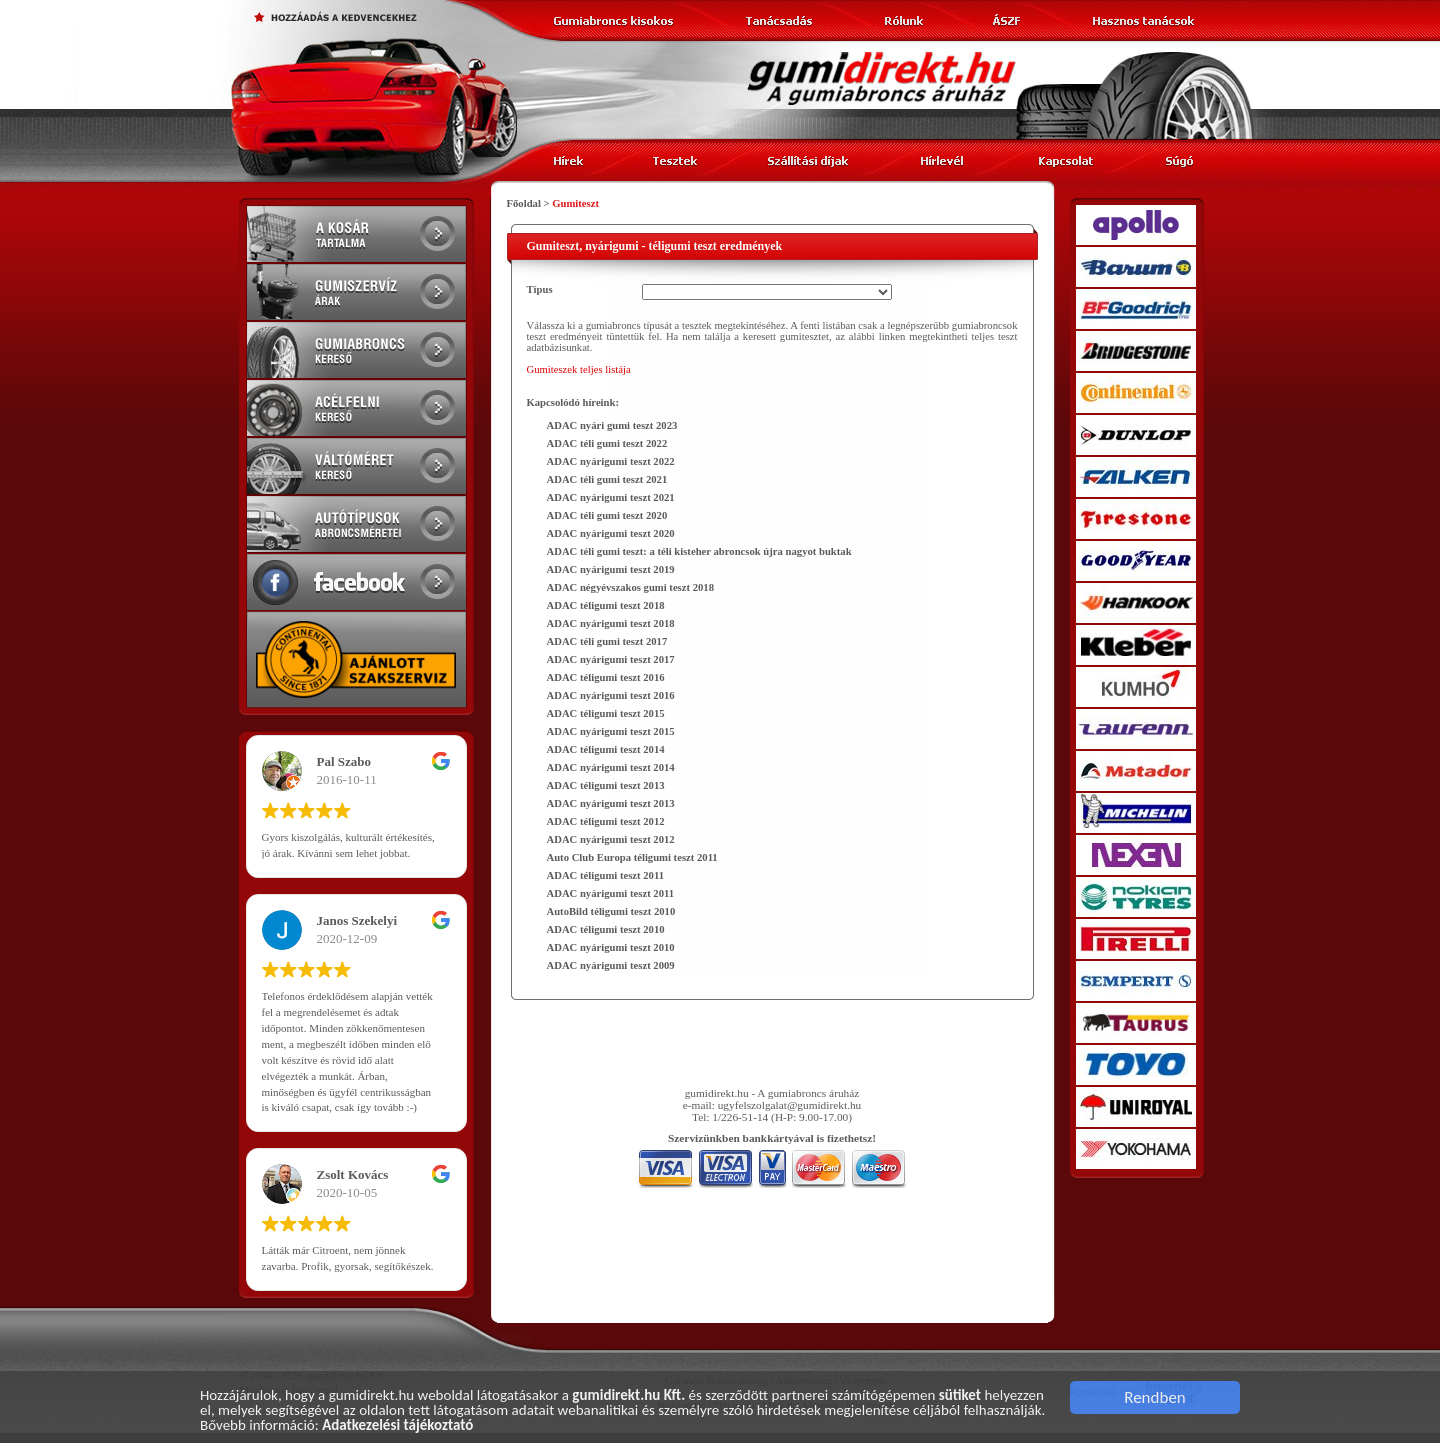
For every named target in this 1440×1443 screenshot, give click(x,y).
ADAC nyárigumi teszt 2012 (611, 839)
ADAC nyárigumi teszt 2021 (611, 497)
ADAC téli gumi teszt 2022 (607, 443)
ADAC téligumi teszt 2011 (606, 875)
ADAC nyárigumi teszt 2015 (611, 731)
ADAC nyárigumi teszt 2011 (611, 893)
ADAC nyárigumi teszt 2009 (611, 965)
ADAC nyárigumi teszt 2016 (611, 695)
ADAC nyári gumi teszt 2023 (612, 425)
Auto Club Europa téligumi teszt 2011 (632, 857)
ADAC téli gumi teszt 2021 (607, 479)
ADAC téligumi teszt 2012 (606, 821)
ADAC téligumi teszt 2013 (606, 785)
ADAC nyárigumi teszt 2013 (611, 803)
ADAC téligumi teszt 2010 (606, 929)
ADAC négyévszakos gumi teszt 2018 (631, 587)
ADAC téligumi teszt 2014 (606, 749)
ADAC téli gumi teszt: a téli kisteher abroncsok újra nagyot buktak (699, 551)
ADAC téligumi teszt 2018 (606, 605)
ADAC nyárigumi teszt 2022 (611, 461)
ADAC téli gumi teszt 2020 (607, 515)
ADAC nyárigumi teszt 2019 (611, 569)
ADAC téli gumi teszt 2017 (607, 641)
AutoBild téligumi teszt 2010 (611, 911)
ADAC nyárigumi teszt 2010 (611, 947)
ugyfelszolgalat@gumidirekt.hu (790, 1105)
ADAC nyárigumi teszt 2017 (611, 659)
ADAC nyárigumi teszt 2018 (611, 623)
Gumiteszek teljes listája (579, 369)
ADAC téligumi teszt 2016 (606, 677)
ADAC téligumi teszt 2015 (606, 713)
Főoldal (524, 203)
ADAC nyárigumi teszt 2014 (611, 767)
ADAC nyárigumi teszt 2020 (611, 533)
